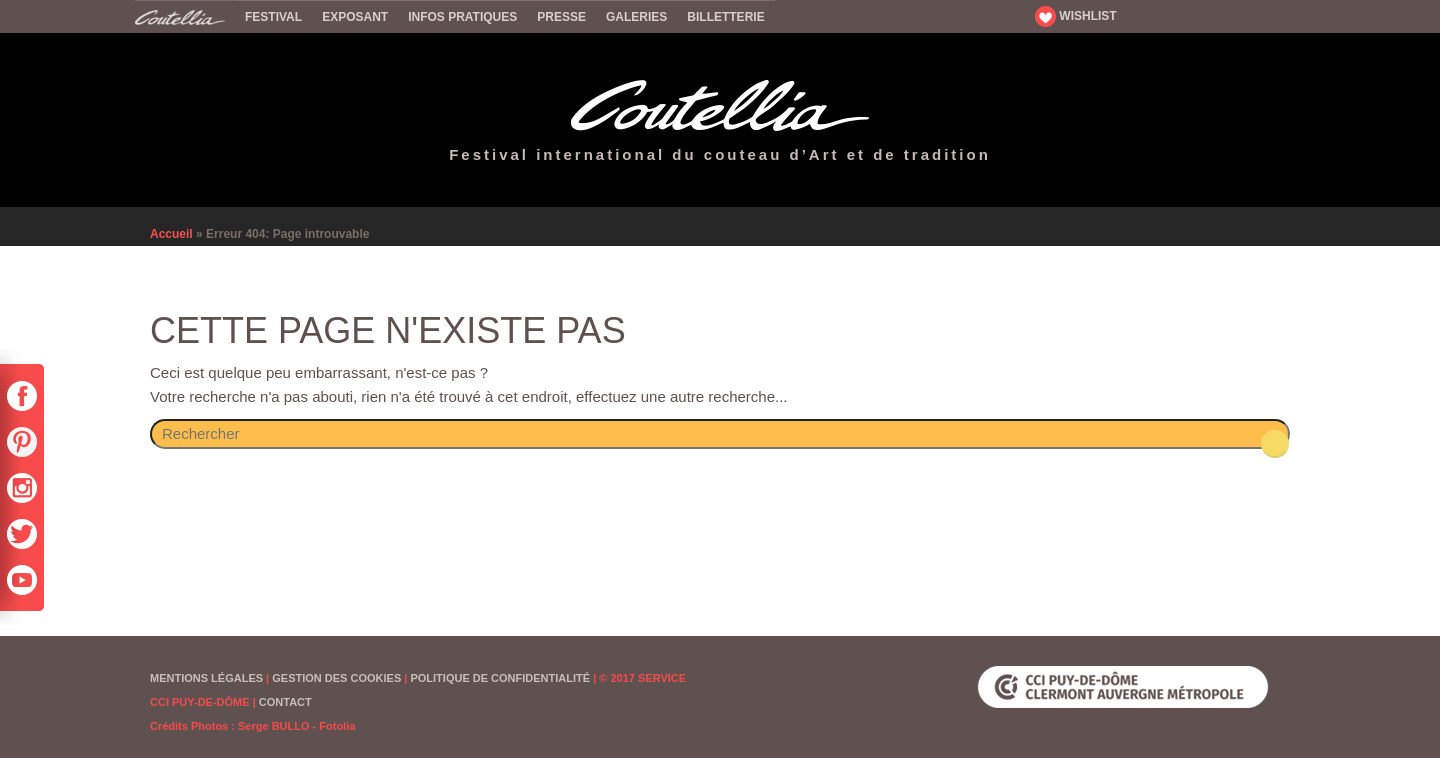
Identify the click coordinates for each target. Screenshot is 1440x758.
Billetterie (725, 17)
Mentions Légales (206, 678)
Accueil (185, 16)
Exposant (355, 17)
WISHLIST (1076, 16)
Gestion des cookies (336, 678)
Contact (285, 702)
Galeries (636, 17)
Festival (273, 17)
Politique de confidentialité (500, 678)
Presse (561, 17)
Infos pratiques (462, 17)
